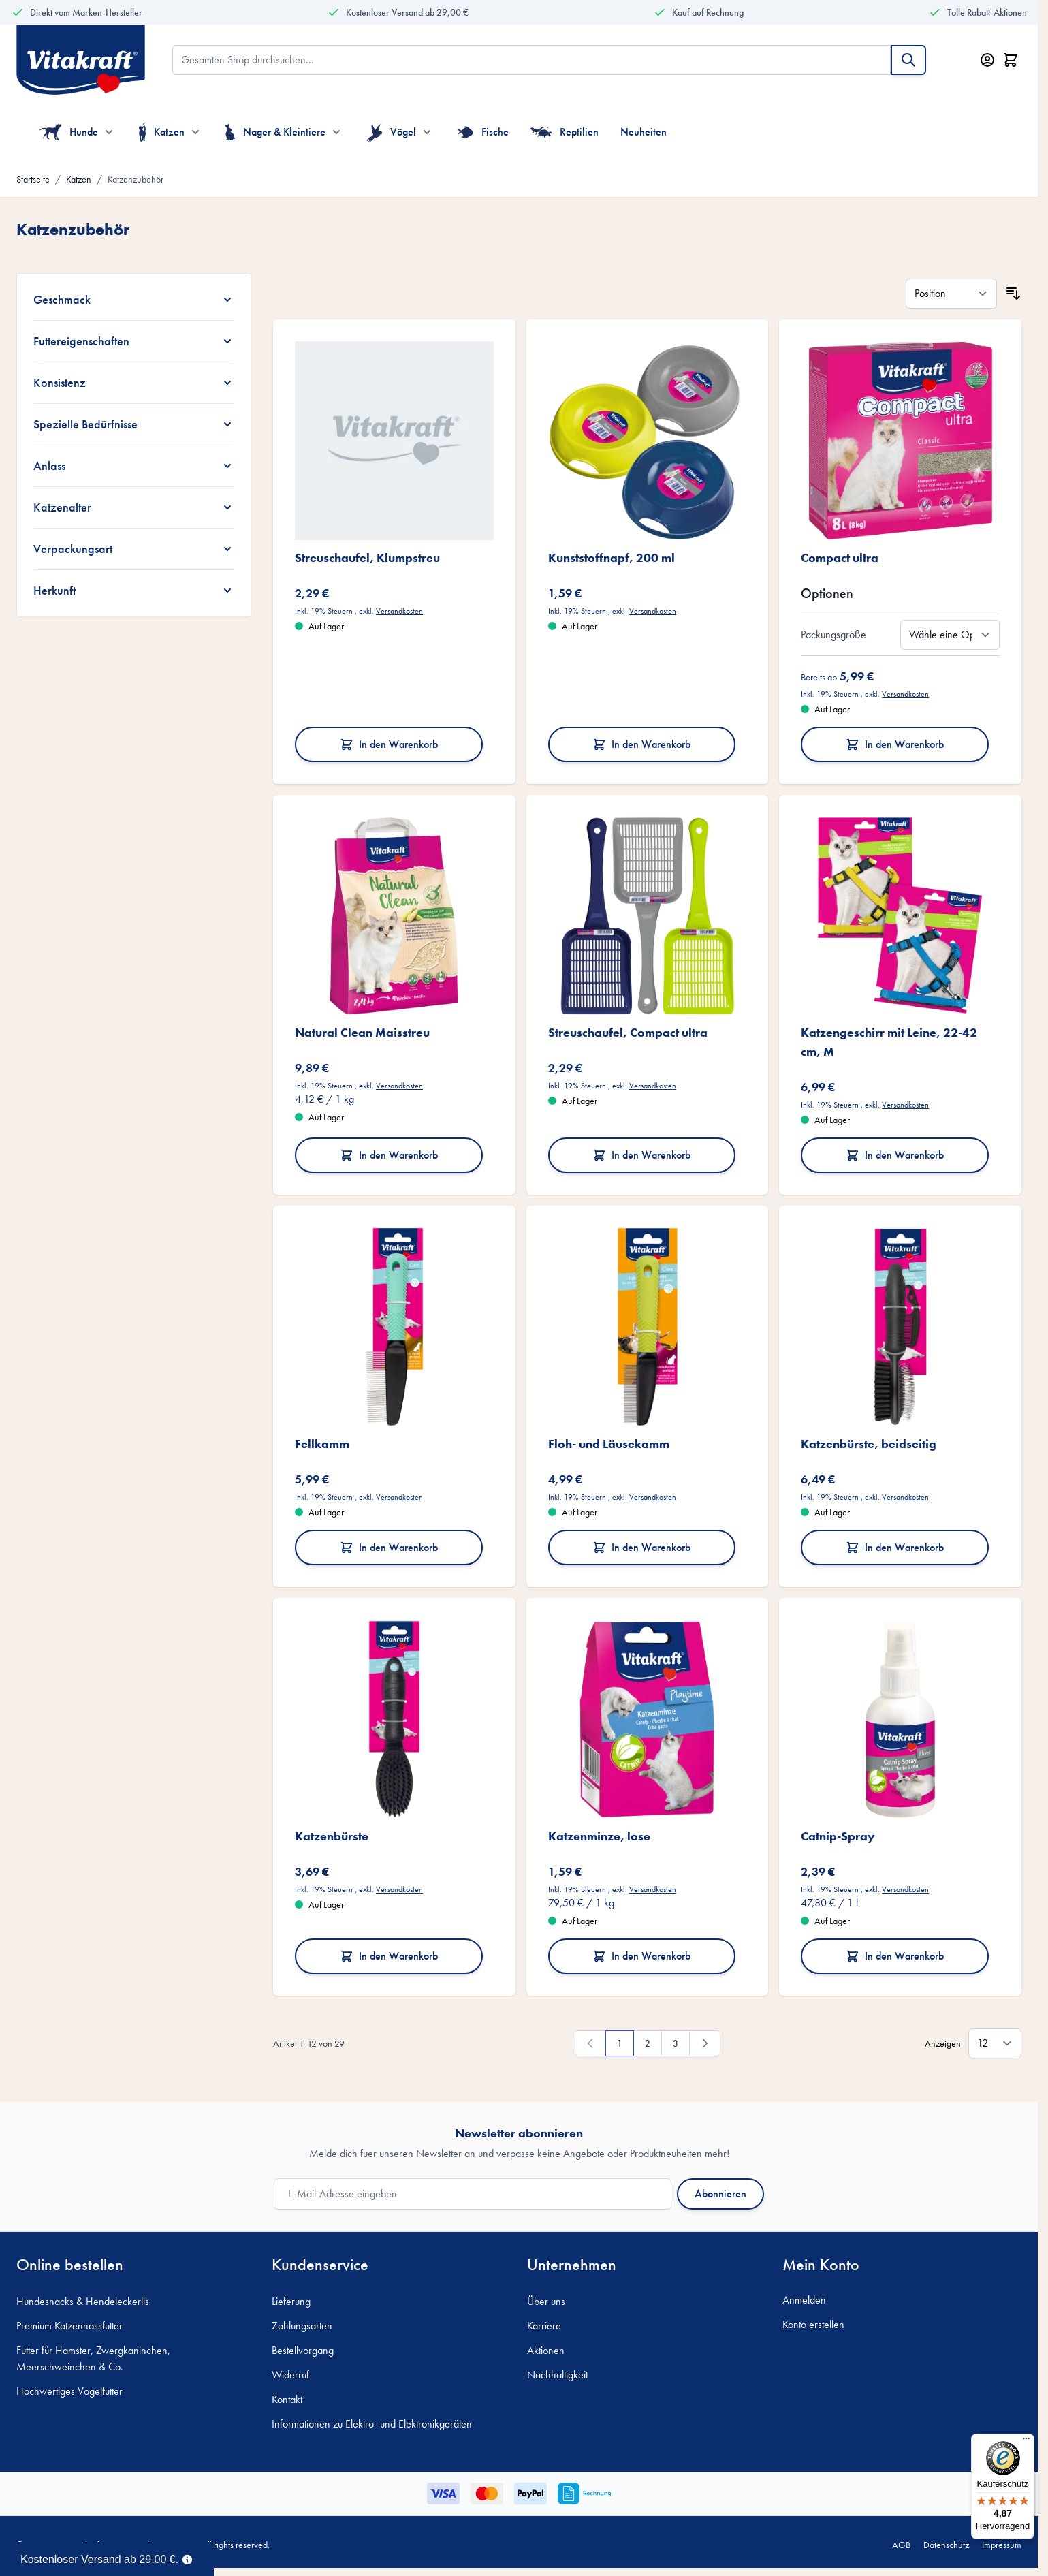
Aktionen (546, 2350)
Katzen (162, 132)
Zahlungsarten (302, 2326)
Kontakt (287, 2399)
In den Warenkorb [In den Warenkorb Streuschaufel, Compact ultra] (641, 1155)
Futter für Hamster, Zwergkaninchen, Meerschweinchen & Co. (93, 2358)
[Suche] (908, 60)
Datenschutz (946, 2545)
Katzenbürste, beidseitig (868, 1443)
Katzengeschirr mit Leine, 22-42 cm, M (889, 1041)
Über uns (546, 2301)
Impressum (1001, 2545)
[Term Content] (187, 2558)
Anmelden (804, 2300)
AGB (901, 2545)
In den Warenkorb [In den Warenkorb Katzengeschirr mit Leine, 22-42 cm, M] (895, 1155)
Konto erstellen (813, 2324)
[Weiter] (704, 2043)
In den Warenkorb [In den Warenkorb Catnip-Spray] (895, 1956)
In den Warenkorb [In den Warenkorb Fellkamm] (389, 1547)
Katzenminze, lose (599, 1836)
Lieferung (291, 2301)
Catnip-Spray (838, 1836)
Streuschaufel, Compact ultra (628, 1032)
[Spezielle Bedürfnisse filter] (133, 424)
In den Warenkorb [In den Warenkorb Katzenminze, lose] (641, 1956)
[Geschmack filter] (133, 300)
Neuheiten (643, 132)
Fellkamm (322, 1443)
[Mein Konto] (987, 60)
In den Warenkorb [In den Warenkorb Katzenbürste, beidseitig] (895, 1547)
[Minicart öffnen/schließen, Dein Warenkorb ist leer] (1010, 60)
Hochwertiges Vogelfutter (69, 2391)
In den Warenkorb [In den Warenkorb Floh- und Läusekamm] (641, 1547)
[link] (590, 2043)
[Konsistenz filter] (133, 383)
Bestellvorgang (303, 2350)
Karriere (544, 2326)
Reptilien (564, 132)
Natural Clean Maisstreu (362, 1032)
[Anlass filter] (133, 466)
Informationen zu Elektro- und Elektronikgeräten (372, 2424)
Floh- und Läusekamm (608, 1443)
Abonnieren (720, 2193)
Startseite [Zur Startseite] (33, 179)
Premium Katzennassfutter (69, 2326)
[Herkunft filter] (133, 591)
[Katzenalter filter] (133, 507)
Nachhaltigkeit (557, 2375)
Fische (483, 132)
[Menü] (1026, 2442)
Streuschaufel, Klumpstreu (367, 557)
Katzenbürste (331, 1836)
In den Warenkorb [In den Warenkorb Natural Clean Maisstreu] (389, 1155)
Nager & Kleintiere (275, 132)
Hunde (68, 132)
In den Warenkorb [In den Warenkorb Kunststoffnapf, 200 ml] (641, 744)
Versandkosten (399, 611)
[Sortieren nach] (951, 294)
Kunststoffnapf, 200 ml (611, 557)
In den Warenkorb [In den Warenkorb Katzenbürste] (389, 1956)
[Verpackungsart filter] (133, 549)
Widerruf (290, 2375)
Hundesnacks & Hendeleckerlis (82, 2301)
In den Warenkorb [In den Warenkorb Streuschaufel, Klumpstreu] (389, 744)
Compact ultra (839, 557)
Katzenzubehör (135, 179)
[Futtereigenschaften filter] (133, 341)
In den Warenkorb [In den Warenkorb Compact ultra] (895, 744)
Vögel (391, 132)
